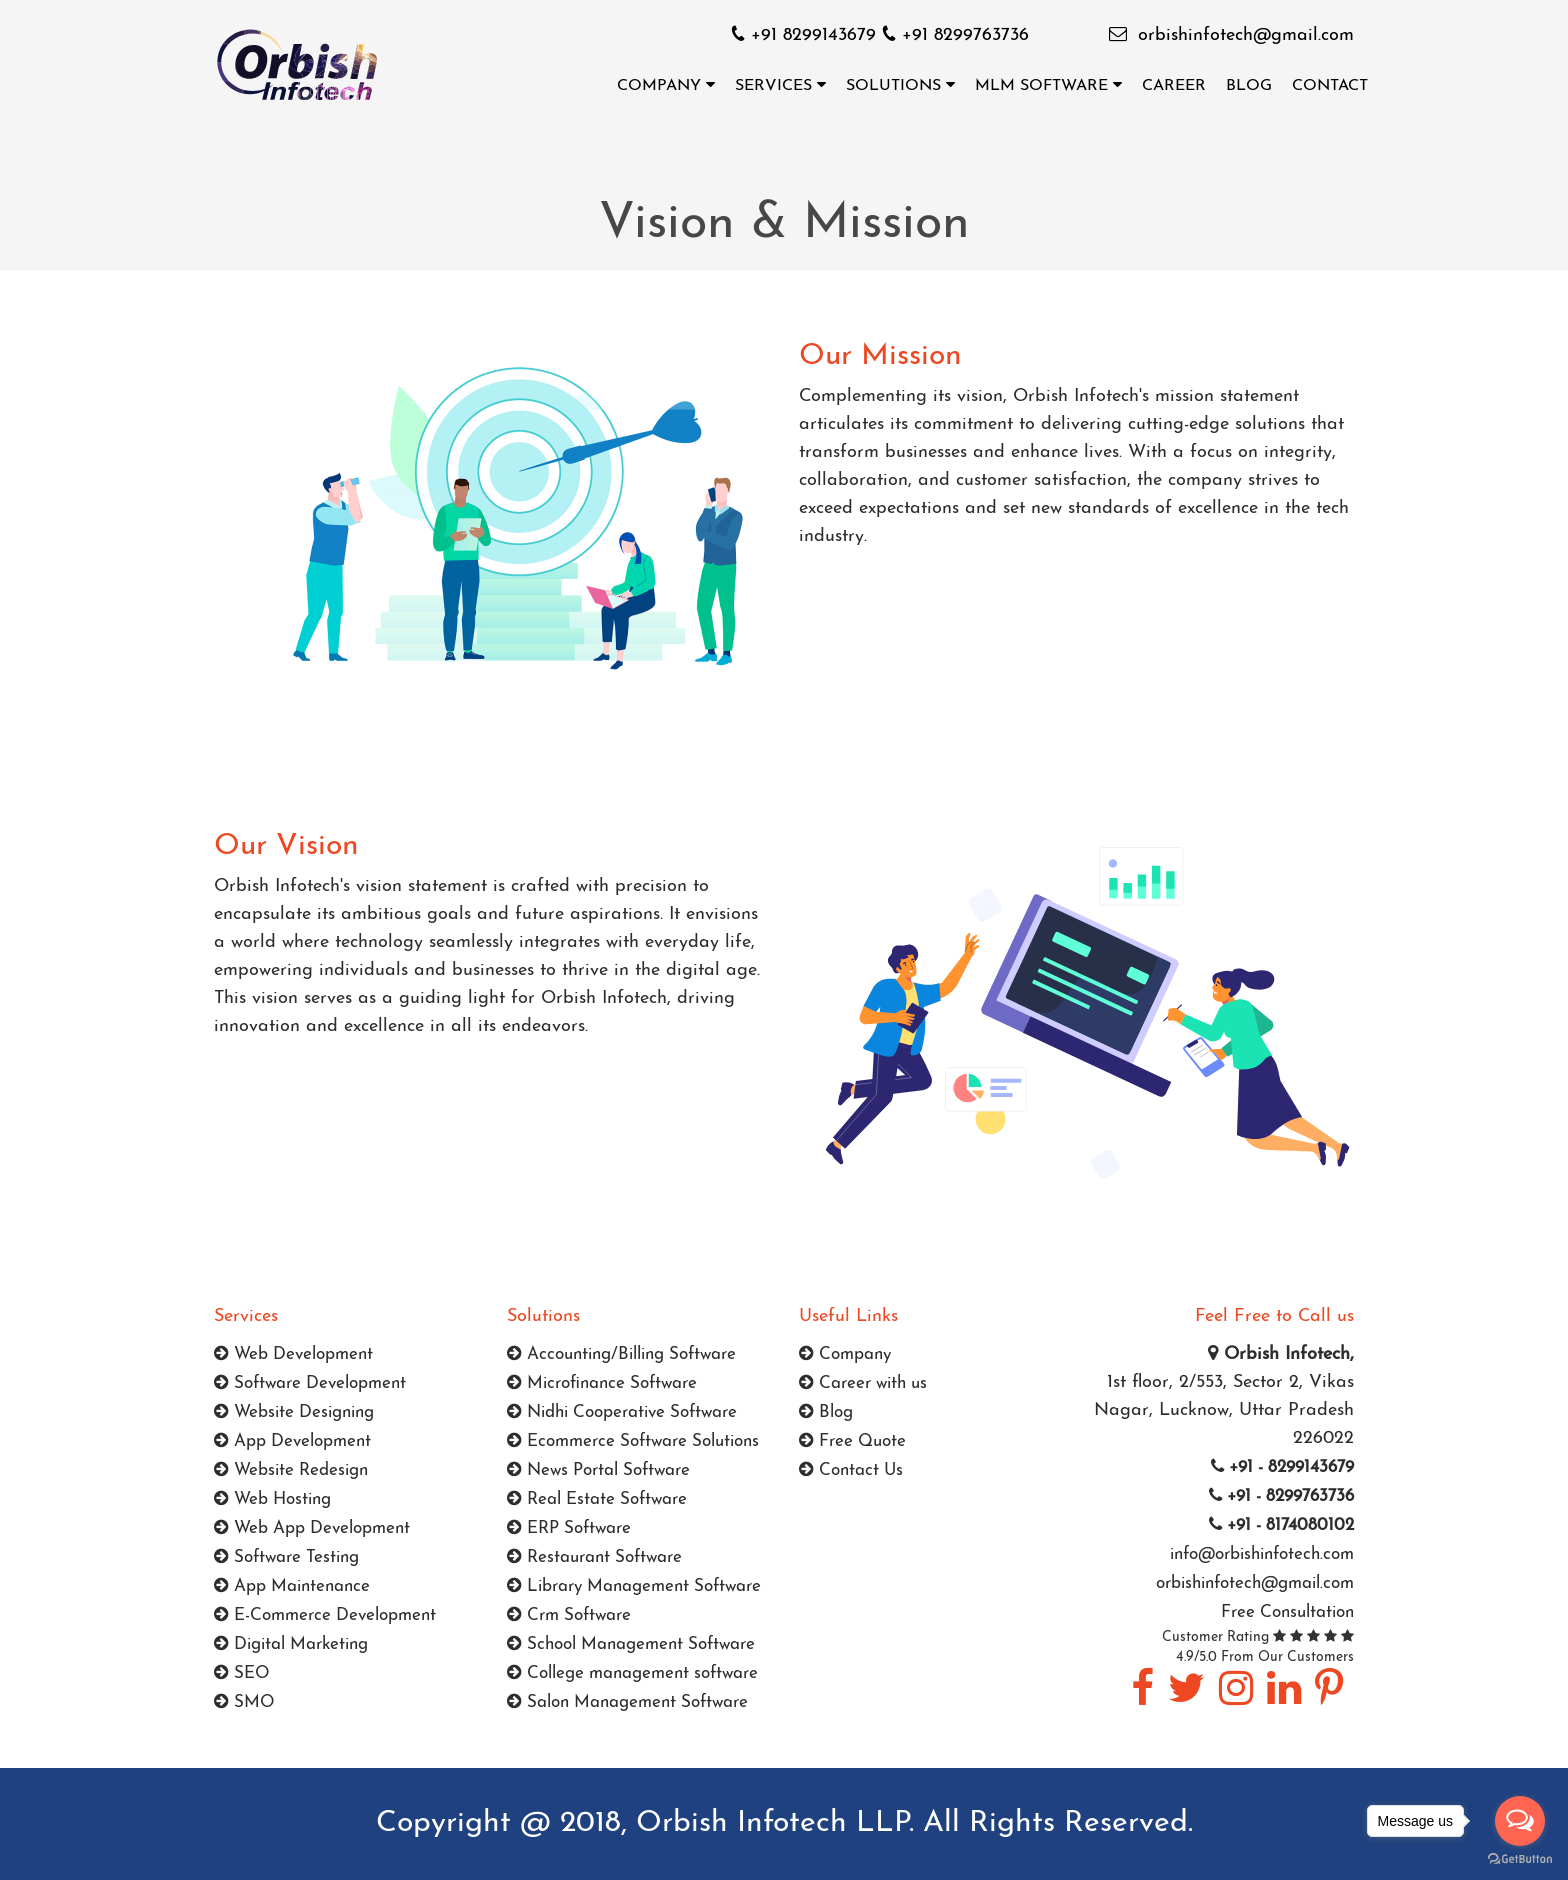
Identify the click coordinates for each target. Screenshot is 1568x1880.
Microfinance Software (602, 1383)
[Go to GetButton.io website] (1520, 1859)
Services (780, 85)
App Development (292, 1441)
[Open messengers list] (1520, 1821)
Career (1174, 86)
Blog (1249, 86)
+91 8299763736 (955, 35)
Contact (1330, 86)
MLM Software (1048, 85)
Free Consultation (1287, 1612)
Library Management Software (634, 1586)
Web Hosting (272, 1499)
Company (666, 85)
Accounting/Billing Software (621, 1354)
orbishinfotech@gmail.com (1246, 35)
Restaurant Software (594, 1557)
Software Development (310, 1383)
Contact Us (851, 1470)
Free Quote (852, 1441)
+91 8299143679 (806, 35)
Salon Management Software (627, 1702)
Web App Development (312, 1528)
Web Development (293, 1354)
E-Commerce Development (325, 1615)
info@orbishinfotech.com (1259, 1554)
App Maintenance (292, 1586)
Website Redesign (291, 1470)
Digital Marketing (291, 1644)
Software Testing (286, 1557)
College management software (632, 1673)
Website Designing (294, 1412)
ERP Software (569, 1528)
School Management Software (631, 1644)
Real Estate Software (597, 1499)
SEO (242, 1673)
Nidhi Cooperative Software (622, 1412)
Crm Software (569, 1615)
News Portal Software (598, 1470)
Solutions (900, 85)
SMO (244, 1702)
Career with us (863, 1383)
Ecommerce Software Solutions (633, 1441)
